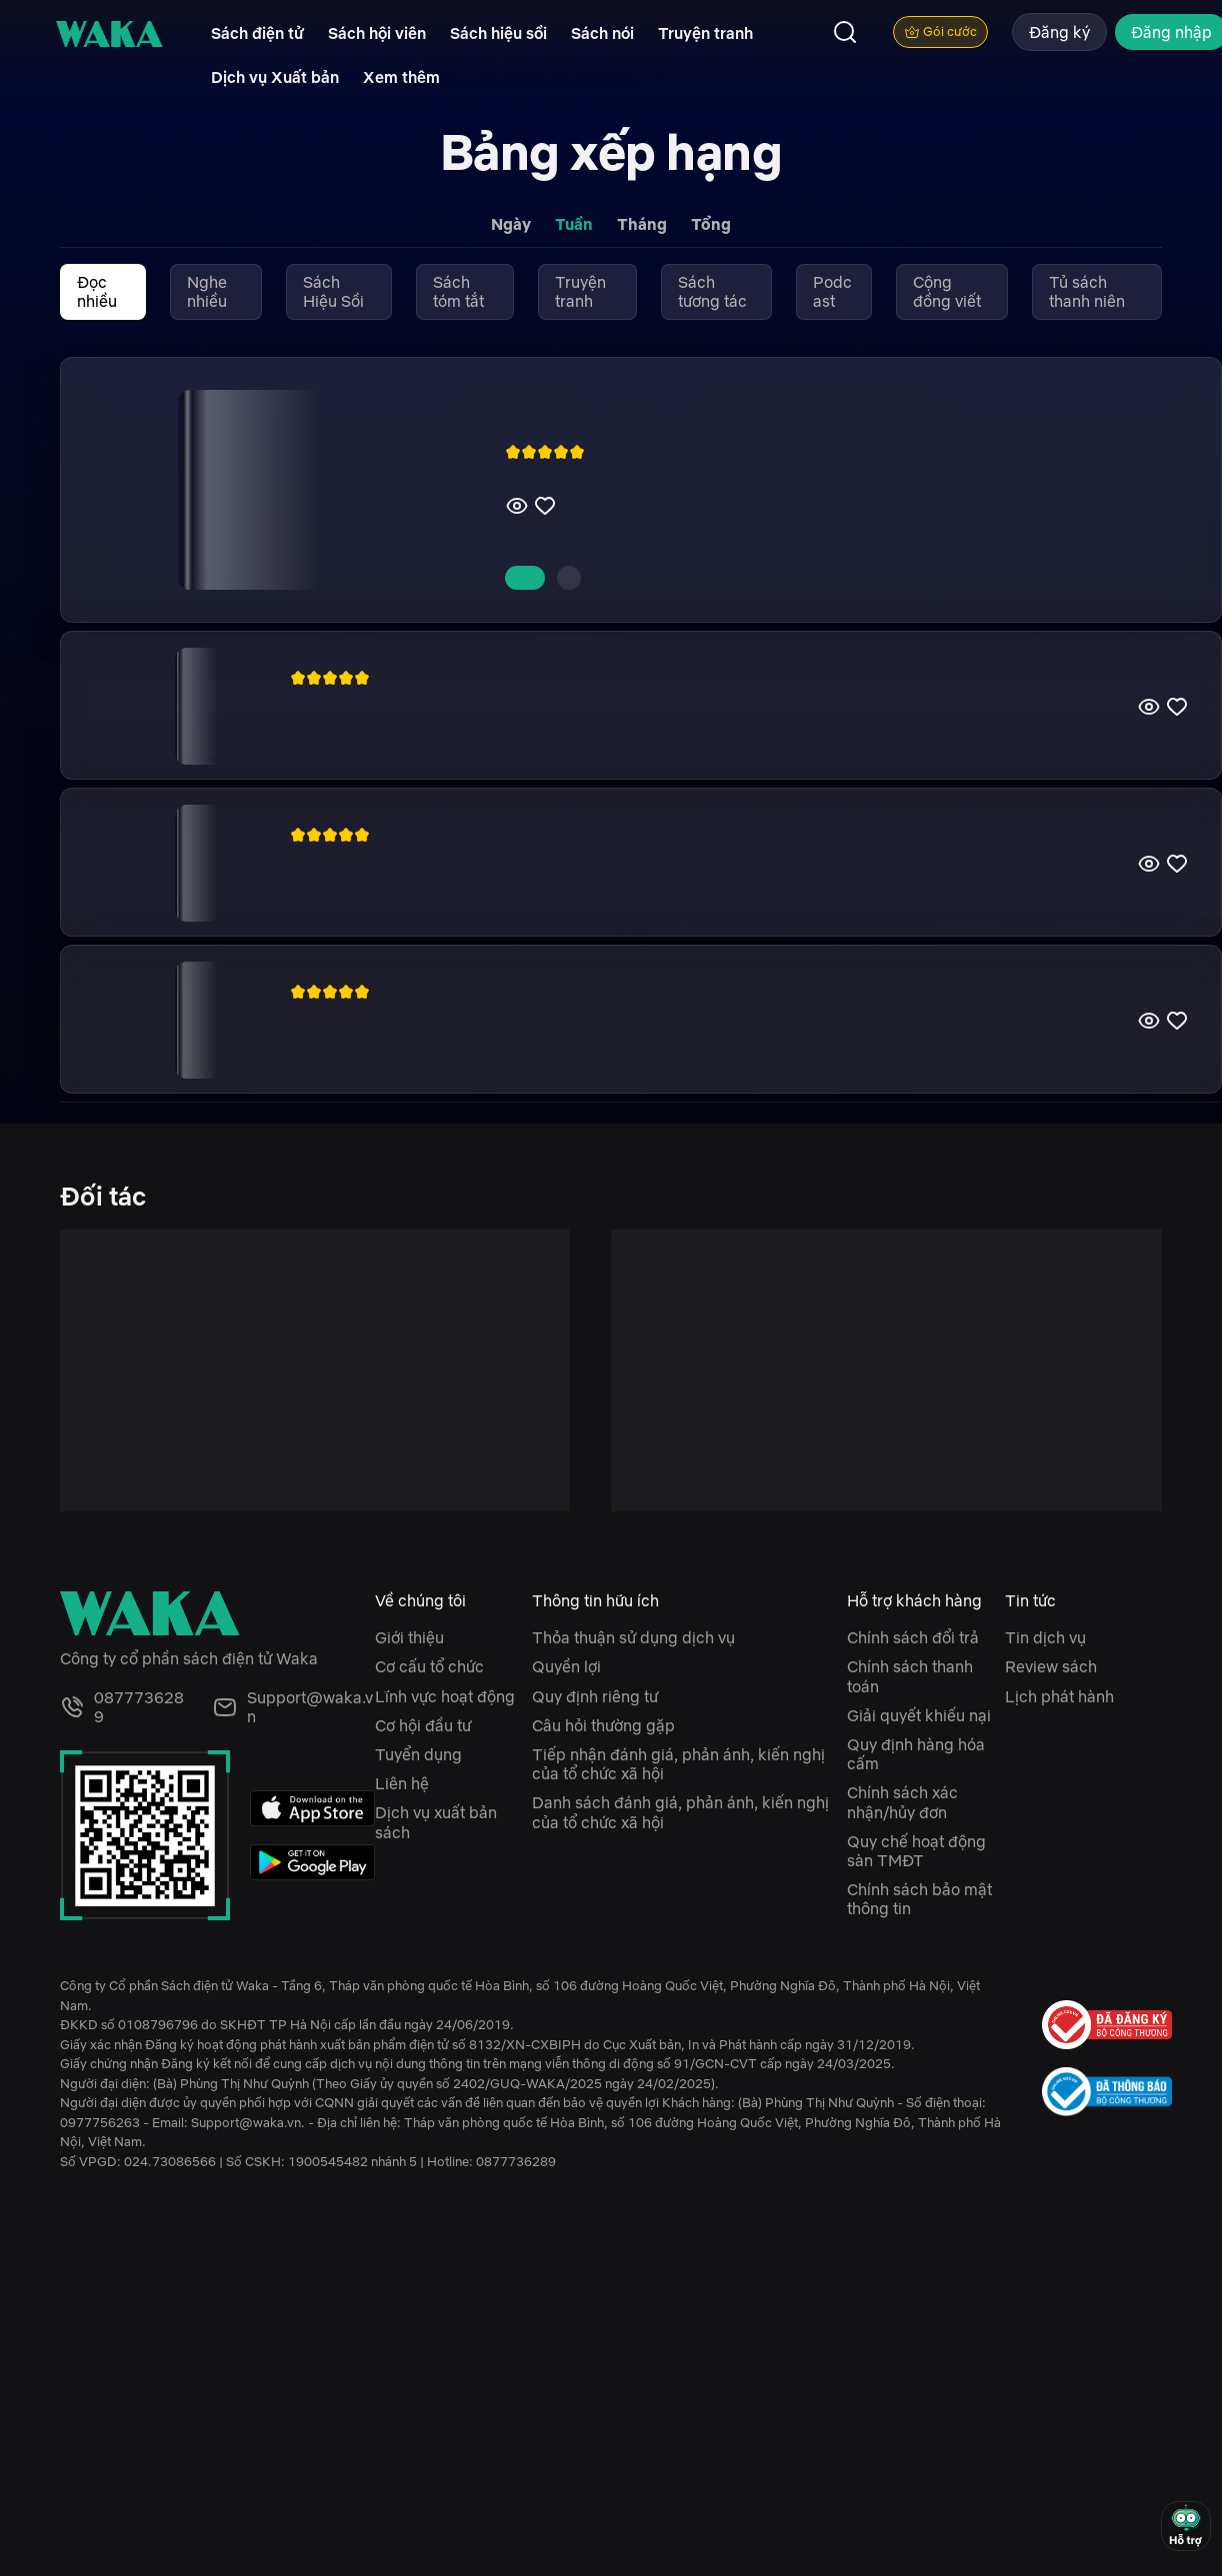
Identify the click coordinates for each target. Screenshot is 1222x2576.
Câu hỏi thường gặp (603, 1725)
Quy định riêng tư (595, 1696)
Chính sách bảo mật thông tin (919, 1898)
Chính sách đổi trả (913, 1637)
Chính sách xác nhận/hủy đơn (902, 1801)
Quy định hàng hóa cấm (916, 1753)
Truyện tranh (705, 33)
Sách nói (602, 33)
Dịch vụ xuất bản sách (436, 1821)
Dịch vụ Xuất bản (275, 77)
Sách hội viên (377, 33)
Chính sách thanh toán (910, 1675)
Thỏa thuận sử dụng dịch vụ (633, 1637)
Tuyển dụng (418, 1754)
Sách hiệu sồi (498, 33)
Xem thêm (401, 77)
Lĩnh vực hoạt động (445, 1696)
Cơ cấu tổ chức (429, 1666)
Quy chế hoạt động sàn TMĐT (916, 1850)
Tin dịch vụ (1045, 1637)
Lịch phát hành (1059, 1696)
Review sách (1051, 1666)
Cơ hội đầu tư (423, 1725)
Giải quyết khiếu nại (919, 1715)
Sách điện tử (257, 33)
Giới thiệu (409, 1637)
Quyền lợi (566, 1666)
